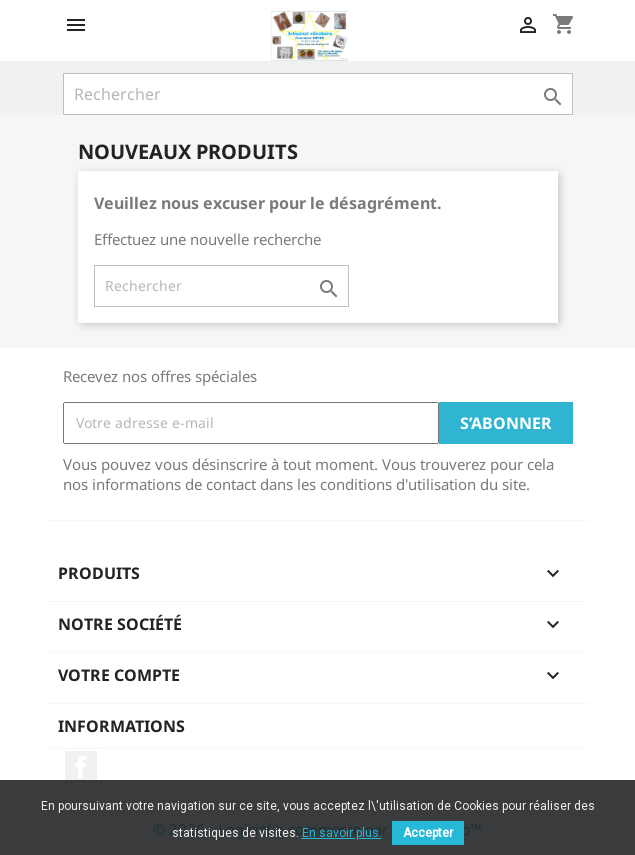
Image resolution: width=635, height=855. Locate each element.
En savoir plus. (342, 833)
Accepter (428, 833)
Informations (121, 726)
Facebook (81, 767)
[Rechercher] (318, 94)
